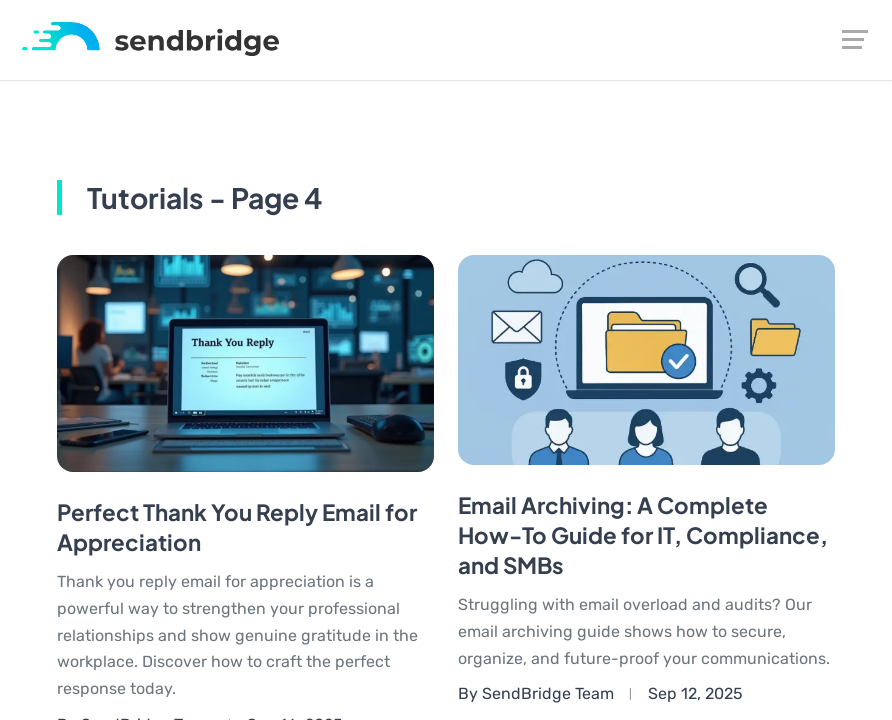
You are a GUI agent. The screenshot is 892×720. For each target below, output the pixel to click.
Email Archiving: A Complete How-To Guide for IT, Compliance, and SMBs (643, 535)
